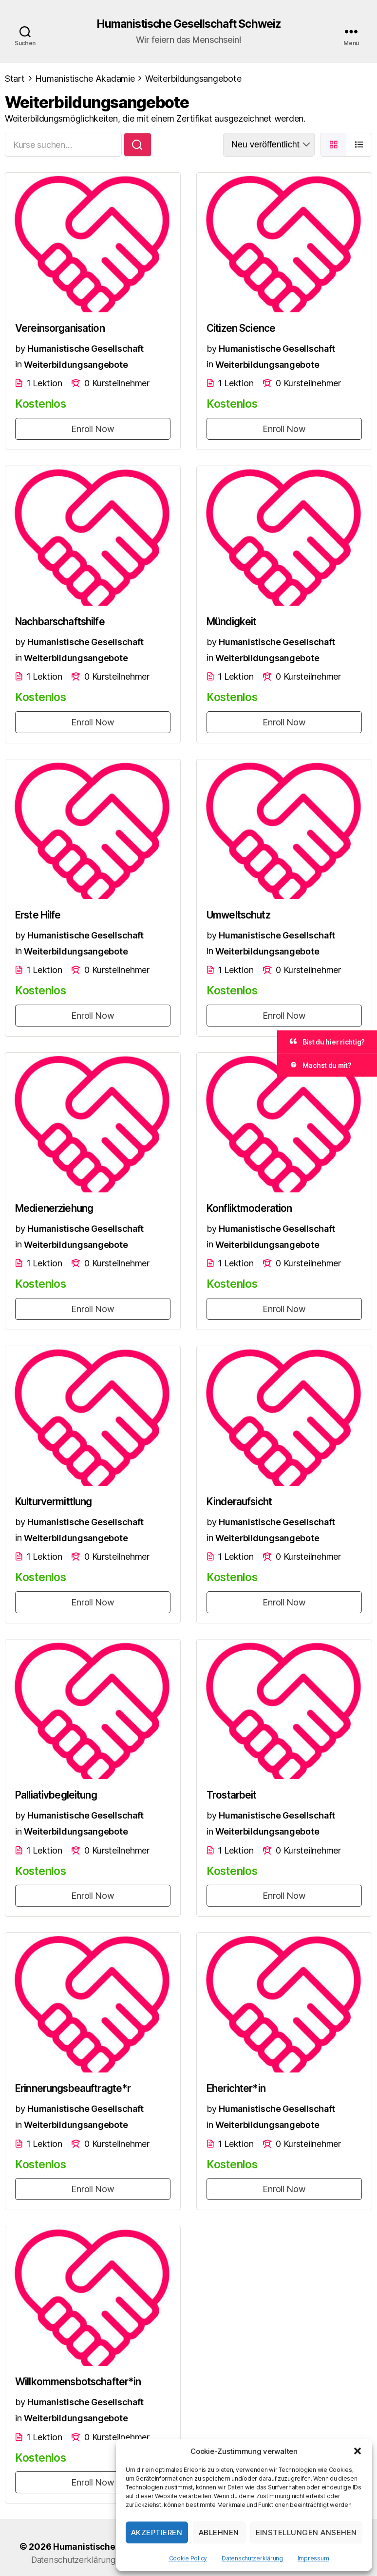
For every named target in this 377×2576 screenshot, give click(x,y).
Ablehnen (219, 2532)
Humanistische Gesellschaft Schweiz (188, 24)
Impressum (313, 2558)
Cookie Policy (188, 2558)
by (20, 349)
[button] (357, 2451)
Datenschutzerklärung (252, 2558)
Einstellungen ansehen (307, 2532)
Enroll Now (92, 429)
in (18, 365)
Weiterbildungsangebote (76, 365)
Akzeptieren (157, 2532)
